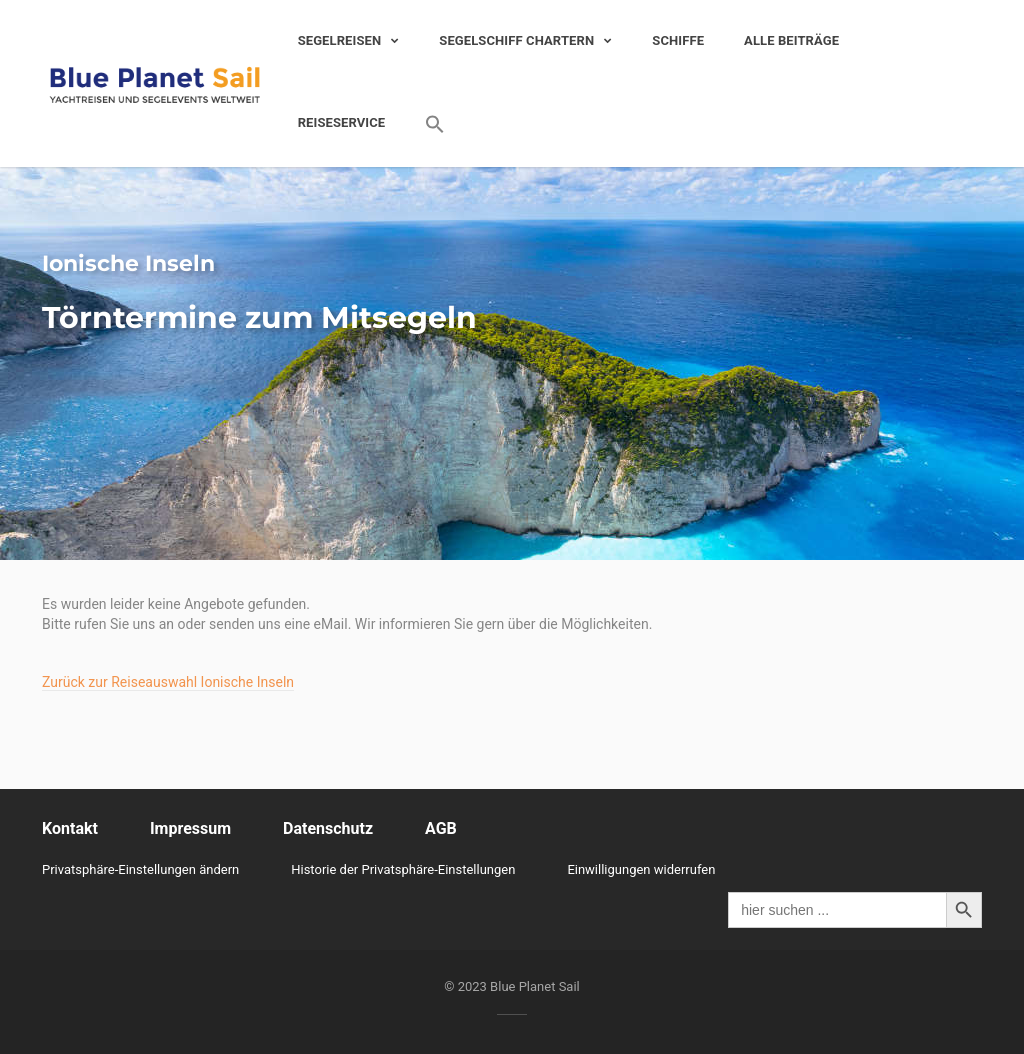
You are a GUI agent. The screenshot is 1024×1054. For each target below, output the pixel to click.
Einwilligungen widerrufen (641, 869)
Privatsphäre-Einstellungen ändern (140, 869)
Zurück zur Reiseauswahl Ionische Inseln (168, 682)
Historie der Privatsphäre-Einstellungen (403, 869)
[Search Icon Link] (425, 124)
